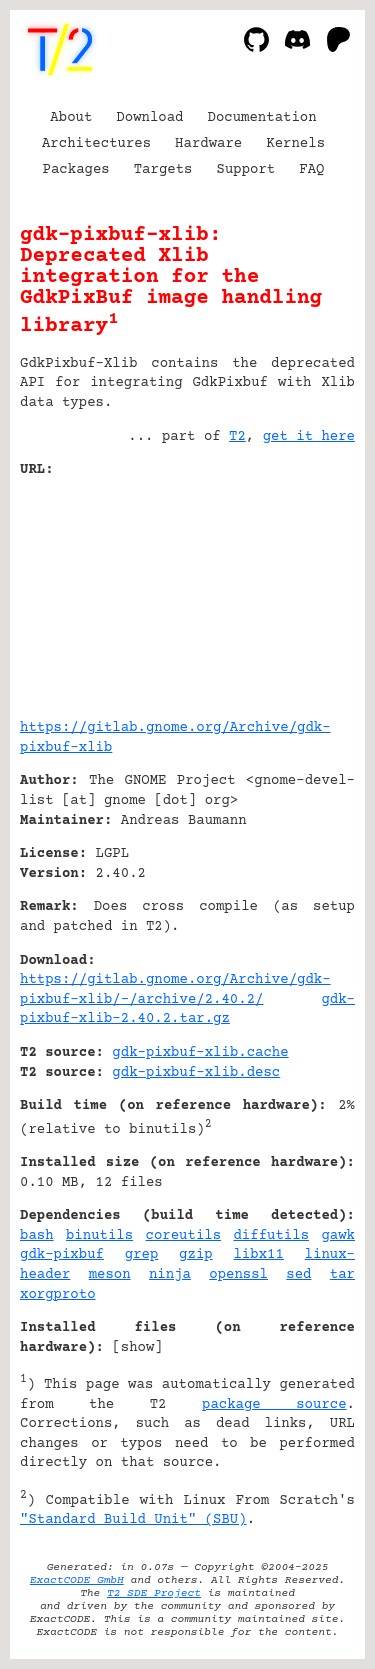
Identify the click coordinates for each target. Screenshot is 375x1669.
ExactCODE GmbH (77, 1580)
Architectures (96, 144)
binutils (99, 1236)
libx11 (258, 1255)
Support (245, 170)
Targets (163, 170)
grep (142, 1255)
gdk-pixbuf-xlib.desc (196, 1073)
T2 (237, 437)
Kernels (295, 144)
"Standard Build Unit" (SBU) (133, 1520)
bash (37, 1236)
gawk (338, 1236)
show (138, 1348)
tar (342, 1275)
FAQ (311, 170)
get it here (309, 437)
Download (149, 118)
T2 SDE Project (154, 1593)
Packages (76, 170)
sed (298, 1275)
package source (274, 1405)
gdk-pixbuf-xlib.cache (200, 1053)
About (71, 118)
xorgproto (58, 1295)
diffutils (271, 1236)
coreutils (184, 1236)
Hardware (208, 144)
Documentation (262, 118)
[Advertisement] (295, 591)
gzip (196, 1255)
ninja (170, 1275)
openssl (238, 1275)
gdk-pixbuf (62, 1255)
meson (110, 1275)
